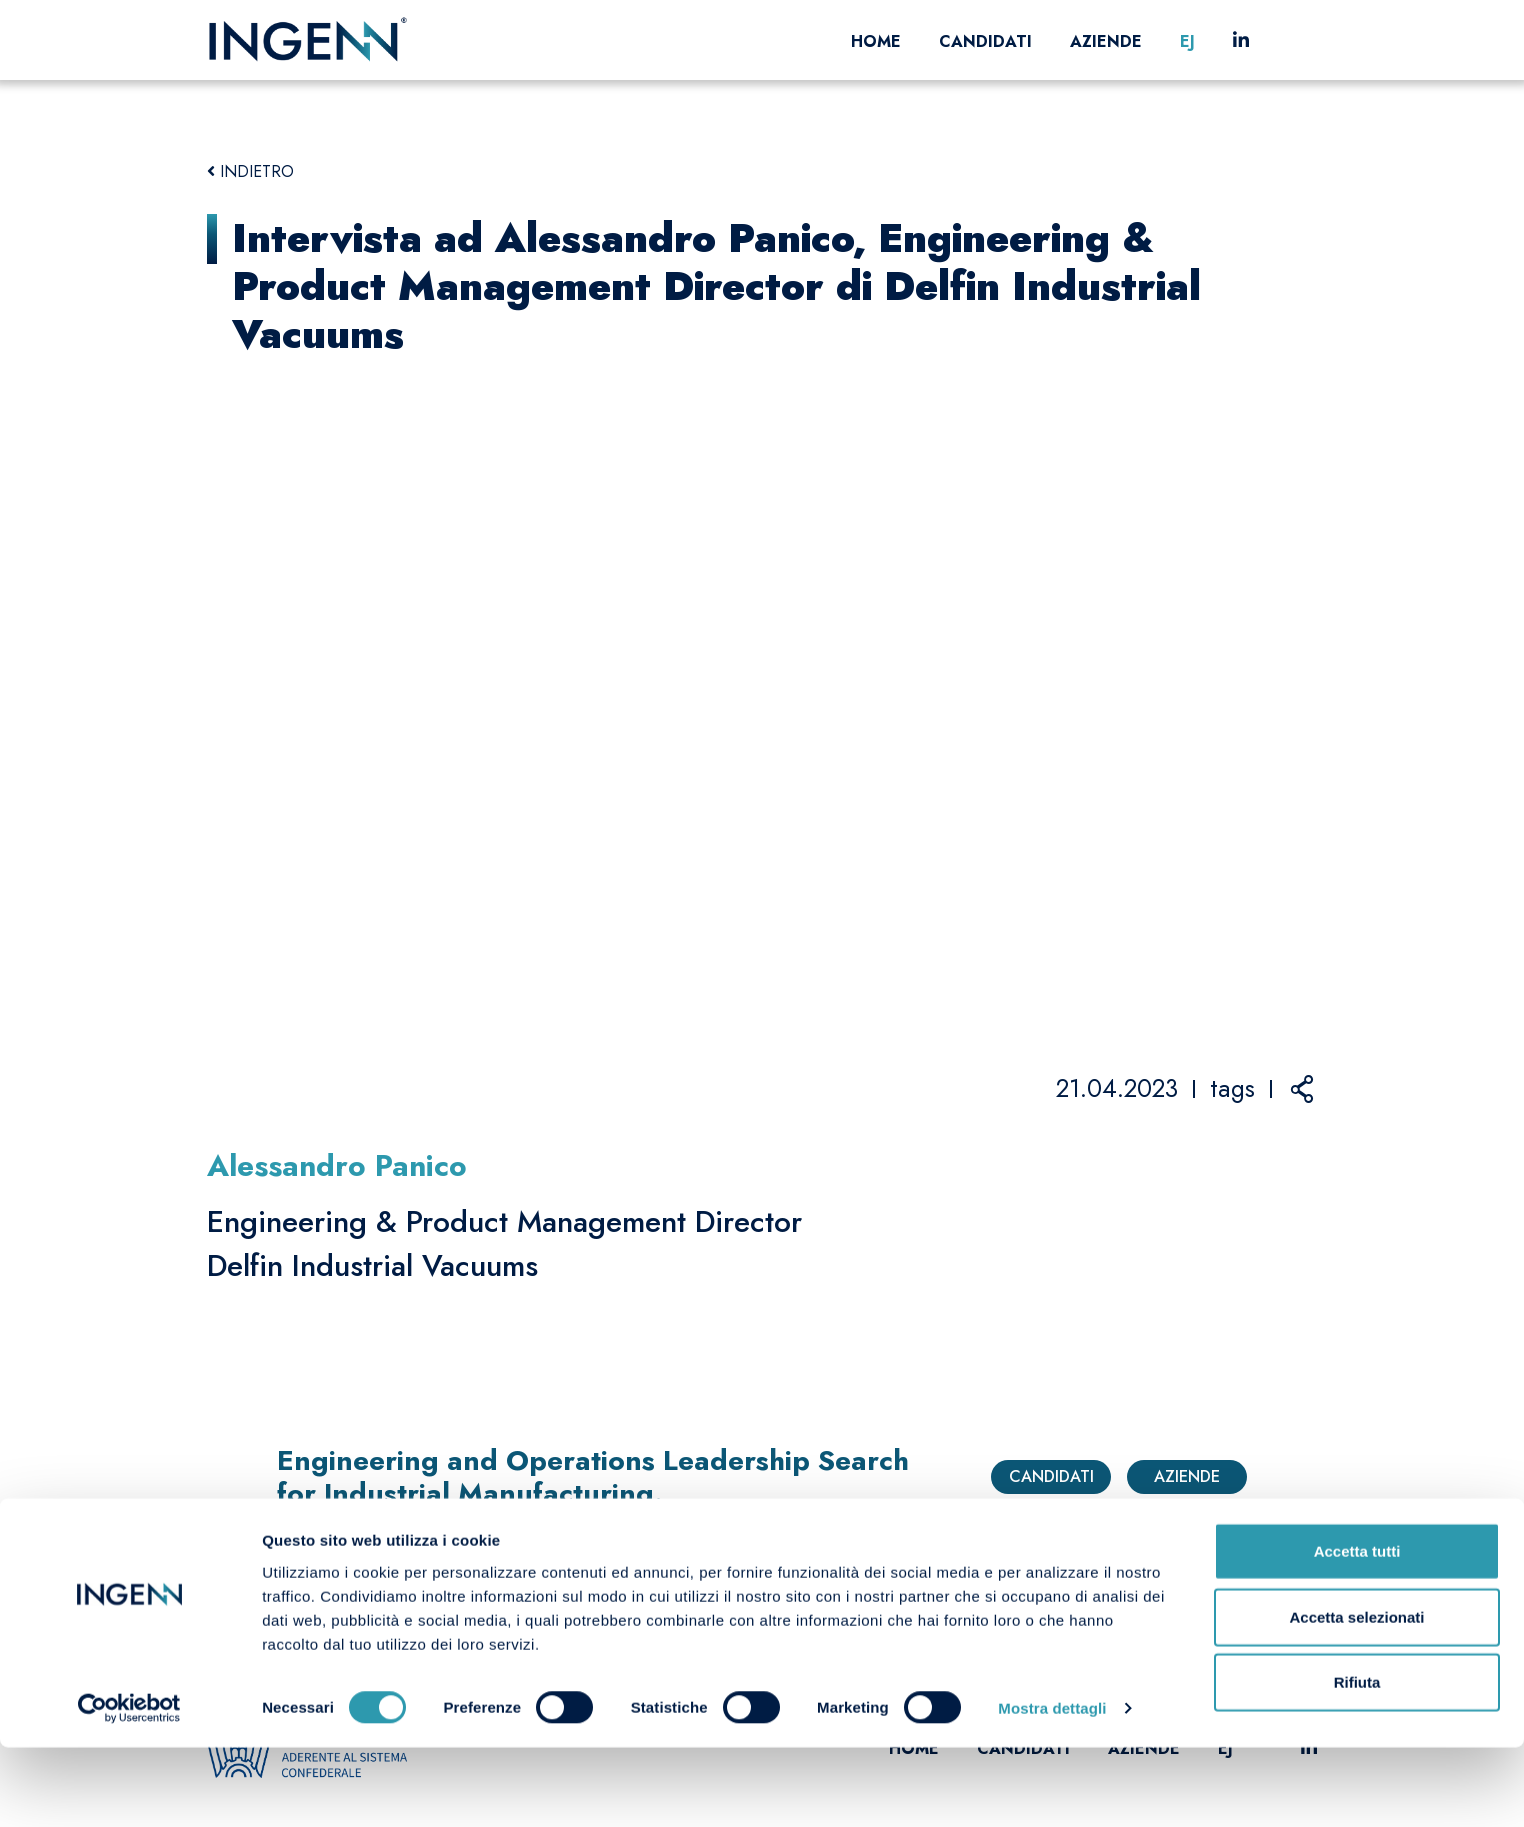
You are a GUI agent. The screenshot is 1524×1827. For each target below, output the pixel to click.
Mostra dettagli (1052, 1787)
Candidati (985, 41)
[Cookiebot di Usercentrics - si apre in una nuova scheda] (129, 1788)
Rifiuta (1357, 1761)
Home (876, 41)
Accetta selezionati (1356, 1696)
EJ (1187, 41)
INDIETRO (250, 171)
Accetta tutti (1357, 1630)
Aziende (1106, 41)
